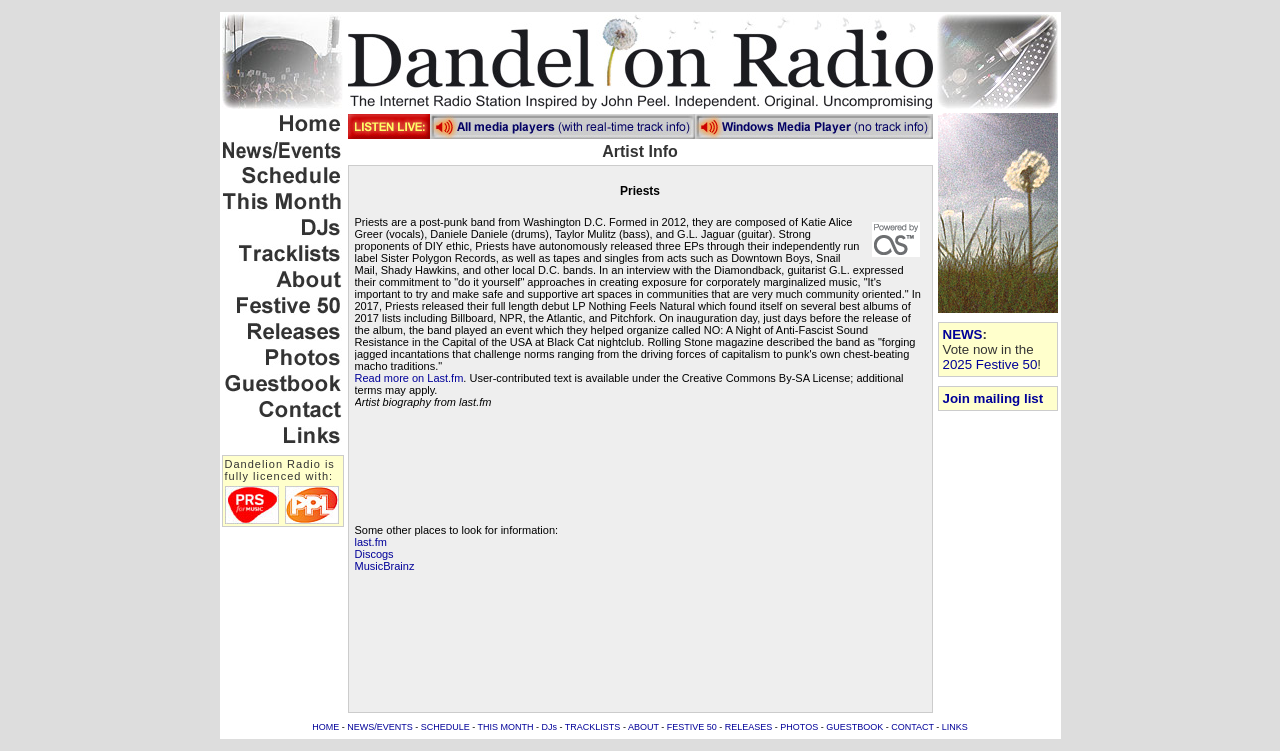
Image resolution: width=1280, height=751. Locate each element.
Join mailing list (993, 398)
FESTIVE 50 (692, 727)
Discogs (374, 554)
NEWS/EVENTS (380, 727)
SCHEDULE (445, 727)
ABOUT (643, 727)
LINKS (955, 727)
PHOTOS (799, 727)
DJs (550, 727)
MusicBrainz (385, 566)
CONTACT (912, 727)
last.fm (371, 542)
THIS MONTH (506, 727)
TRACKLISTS (593, 727)
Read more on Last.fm (409, 378)
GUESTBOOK (854, 727)
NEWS (963, 334)
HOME (325, 727)
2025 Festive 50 (990, 364)
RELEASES (749, 727)
